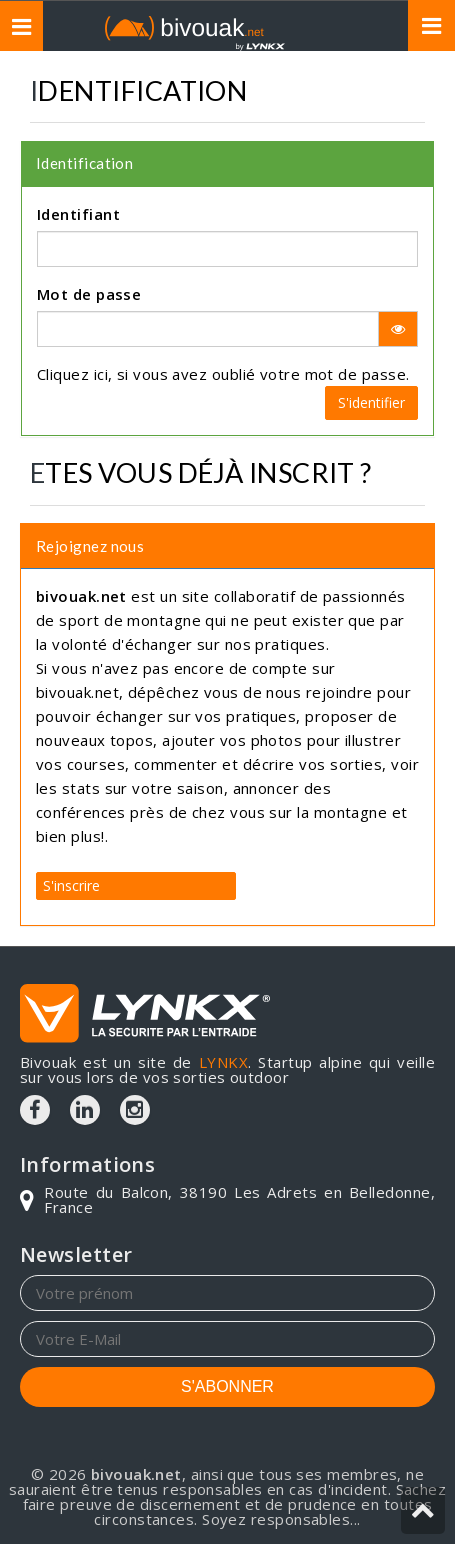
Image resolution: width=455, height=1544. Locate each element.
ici (101, 374)
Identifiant (78, 214)
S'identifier (371, 402)
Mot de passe (89, 294)
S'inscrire (71, 885)
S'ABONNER (227, 1386)
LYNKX (223, 1062)
